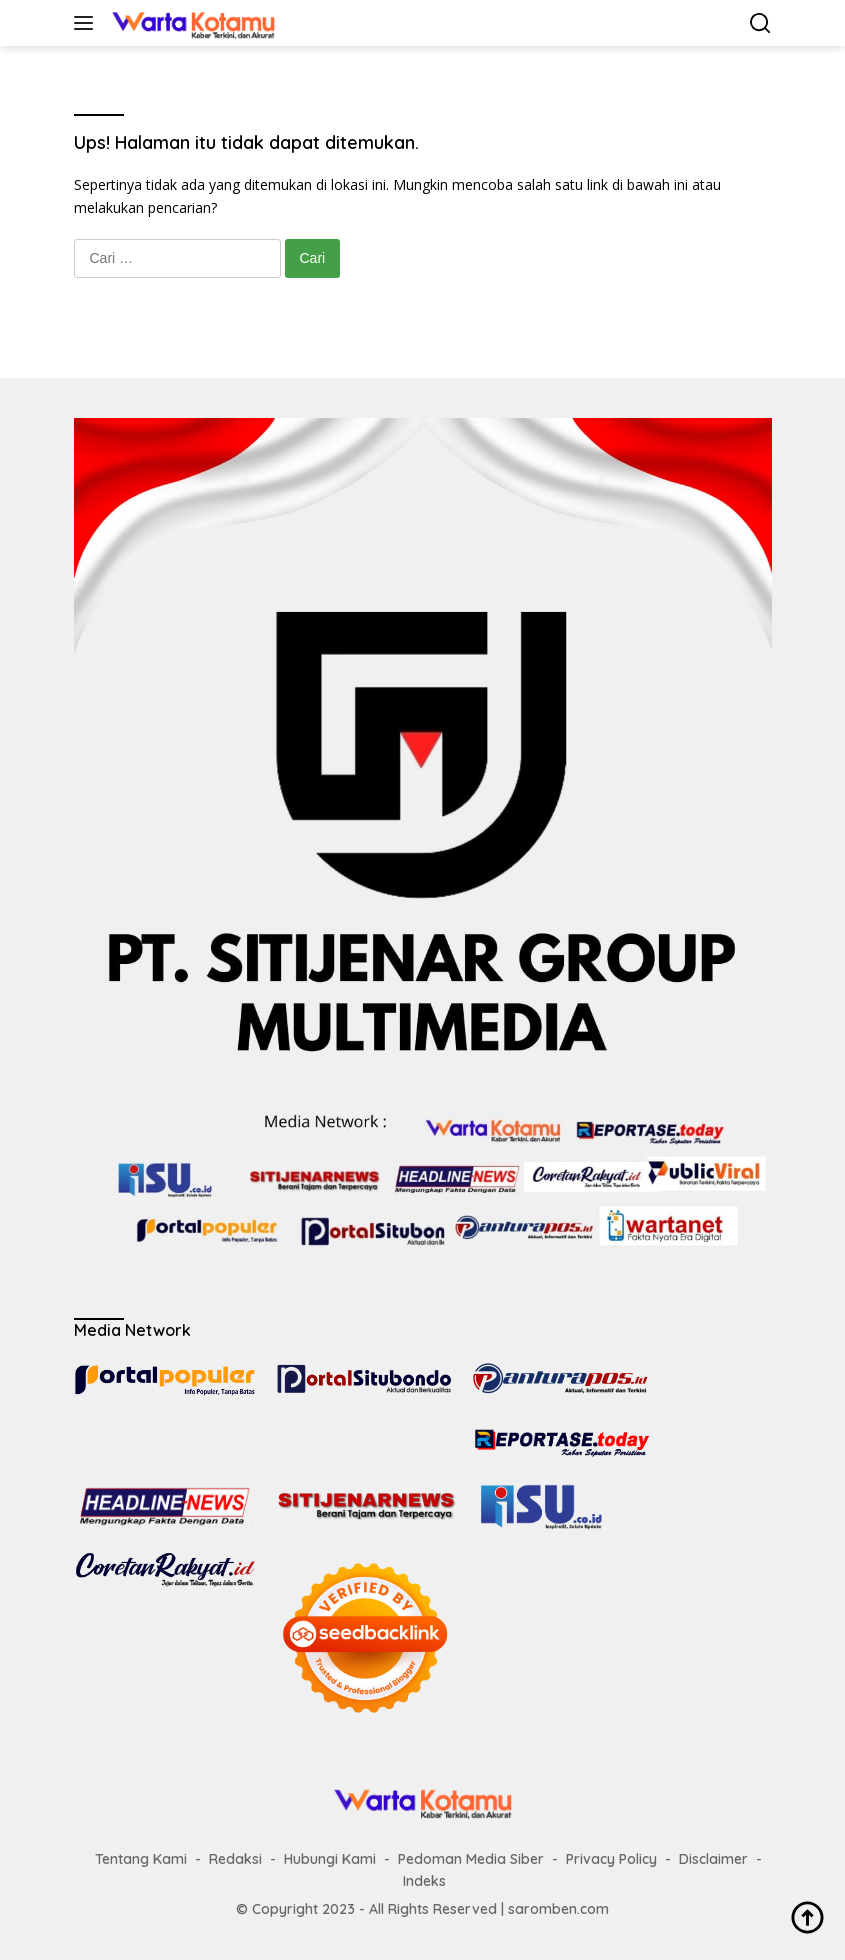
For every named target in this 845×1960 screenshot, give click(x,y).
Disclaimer (713, 1859)
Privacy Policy (611, 1859)
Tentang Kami (141, 1859)
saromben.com (558, 1909)
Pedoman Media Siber (471, 1859)
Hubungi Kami (330, 1859)
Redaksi (235, 1859)
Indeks (424, 1881)
